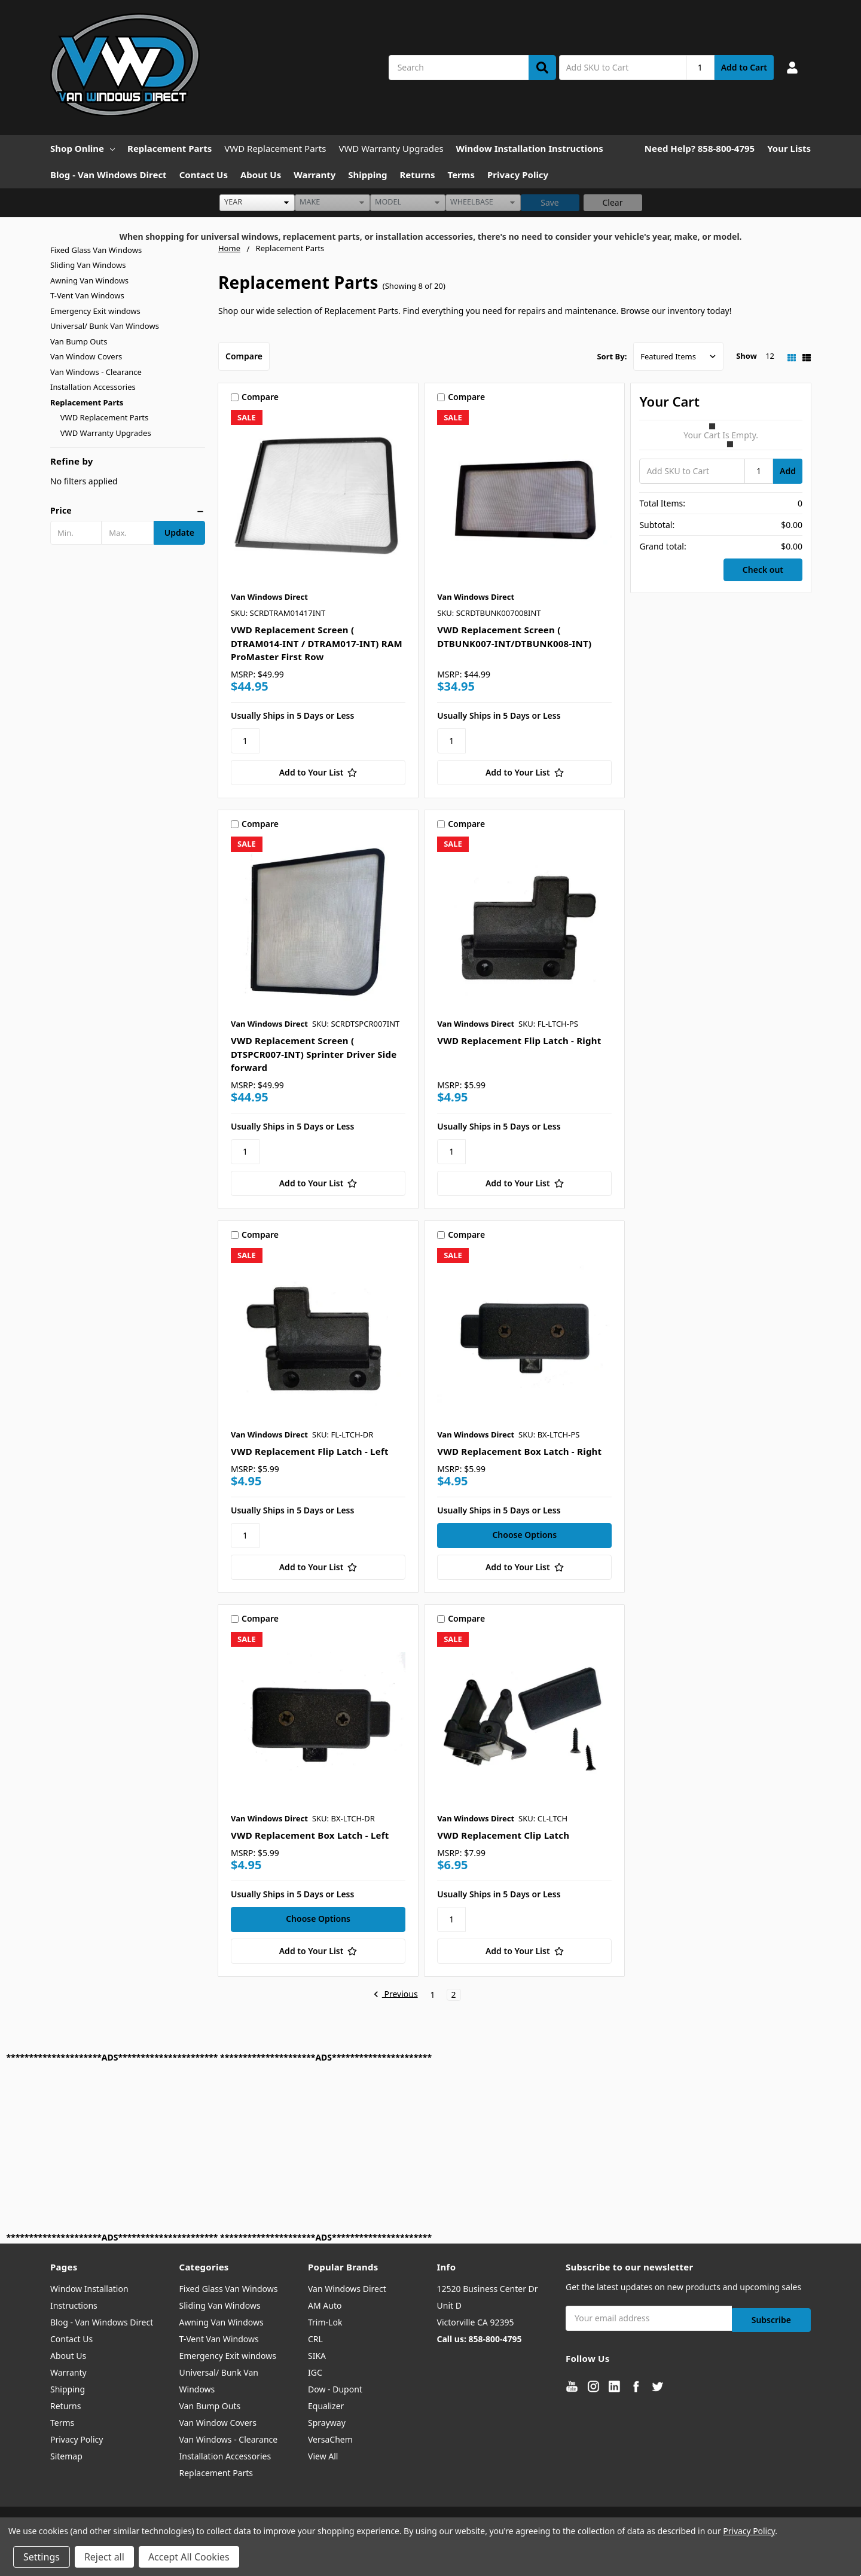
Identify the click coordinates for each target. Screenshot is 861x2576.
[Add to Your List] (318, 772)
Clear (613, 202)
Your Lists (789, 148)
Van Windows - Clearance (96, 372)
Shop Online (82, 148)
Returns (417, 175)
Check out (763, 569)
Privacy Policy (517, 175)
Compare (243, 356)
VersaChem (330, 2439)
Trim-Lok (325, 2322)
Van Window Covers (86, 356)
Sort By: (612, 356)
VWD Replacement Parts (275, 148)
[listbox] (257, 202)
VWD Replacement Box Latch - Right (519, 1451)
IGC (315, 2372)
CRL (315, 2339)
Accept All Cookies (189, 2556)
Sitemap (66, 2456)
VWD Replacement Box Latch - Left (310, 1835)
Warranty (314, 175)
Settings (41, 2556)
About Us (260, 175)
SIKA (317, 2355)
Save (550, 202)
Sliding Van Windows (88, 265)
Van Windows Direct (347, 2288)
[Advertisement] (365, 2147)
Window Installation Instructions (529, 148)
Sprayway (327, 2422)
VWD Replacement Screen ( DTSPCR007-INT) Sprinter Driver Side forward (313, 1053)
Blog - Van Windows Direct (108, 175)
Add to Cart (744, 67)
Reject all (104, 2556)
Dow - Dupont (335, 2389)
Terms (461, 175)
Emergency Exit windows (95, 311)
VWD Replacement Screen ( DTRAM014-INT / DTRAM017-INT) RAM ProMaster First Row (316, 643)
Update (179, 532)
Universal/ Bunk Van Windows (104, 326)
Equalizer (326, 2406)
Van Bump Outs (78, 341)
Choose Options (524, 1534)
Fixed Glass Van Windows (96, 250)
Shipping (367, 175)
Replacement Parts (169, 148)
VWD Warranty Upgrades (390, 148)
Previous (395, 1994)
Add (788, 471)
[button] (127, 510)
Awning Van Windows (89, 280)
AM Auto (324, 2305)
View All (323, 2456)
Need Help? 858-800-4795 (700, 148)
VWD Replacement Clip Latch (503, 1835)
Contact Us (203, 175)
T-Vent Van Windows (87, 295)
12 (769, 355)
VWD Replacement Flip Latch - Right (519, 1040)
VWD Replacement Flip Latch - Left (310, 1451)
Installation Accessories (93, 386)
